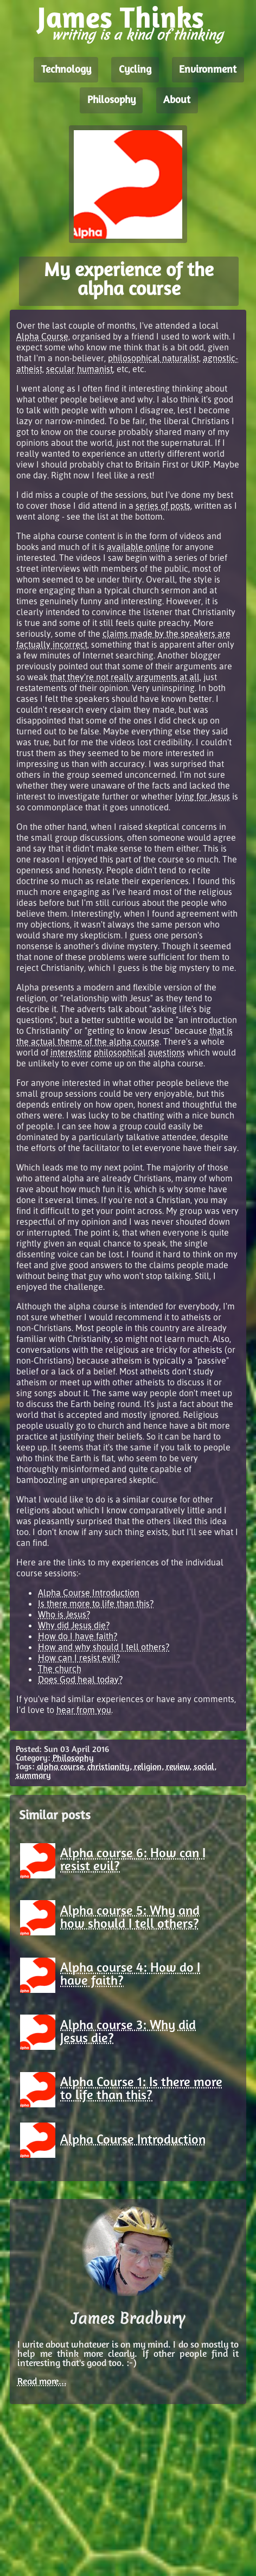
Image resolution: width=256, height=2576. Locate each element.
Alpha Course (42, 336)
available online (138, 546)
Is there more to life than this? (95, 1603)
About (176, 100)
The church (59, 1668)
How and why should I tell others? (103, 1646)
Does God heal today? (80, 1679)
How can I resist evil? (79, 1657)
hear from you (83, 1709)
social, (205, 1767)
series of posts (163, 505)
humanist (95, 368)
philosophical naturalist (153, 358)
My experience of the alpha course (129, 281)
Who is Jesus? (64, 1614)
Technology (66, 70)
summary (33, 1776)
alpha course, (61, 1767)
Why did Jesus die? (74, 1625)
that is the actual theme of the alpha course (124, 1036)
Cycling (135, 70)
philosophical (120, 1052)
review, (178, 1767)
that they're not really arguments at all (125, 677)
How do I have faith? (77, 1636)
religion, (149, 1767)
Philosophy (111, 100)
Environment (207, 70)
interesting (71, 1052)
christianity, (109, 1767)
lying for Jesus (202, 796)
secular (60, 368)
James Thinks (120, 20)
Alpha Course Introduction (88, 1592)
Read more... (42, 2382)
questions (166, 1052)
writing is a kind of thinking (137, 35)
